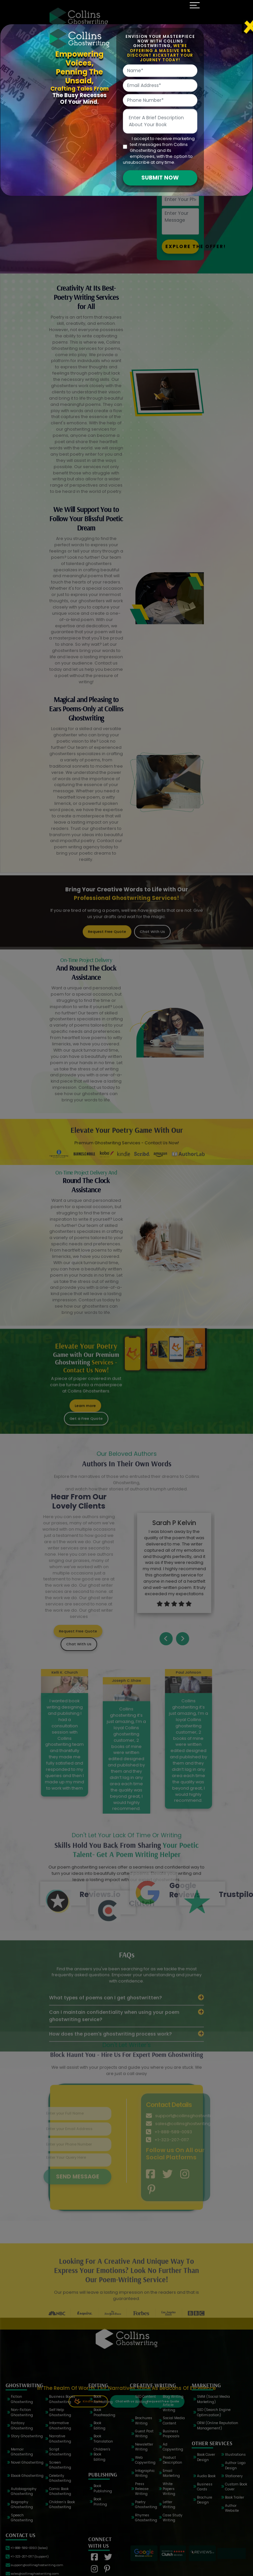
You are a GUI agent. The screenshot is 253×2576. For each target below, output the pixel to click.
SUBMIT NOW (160, 178)
